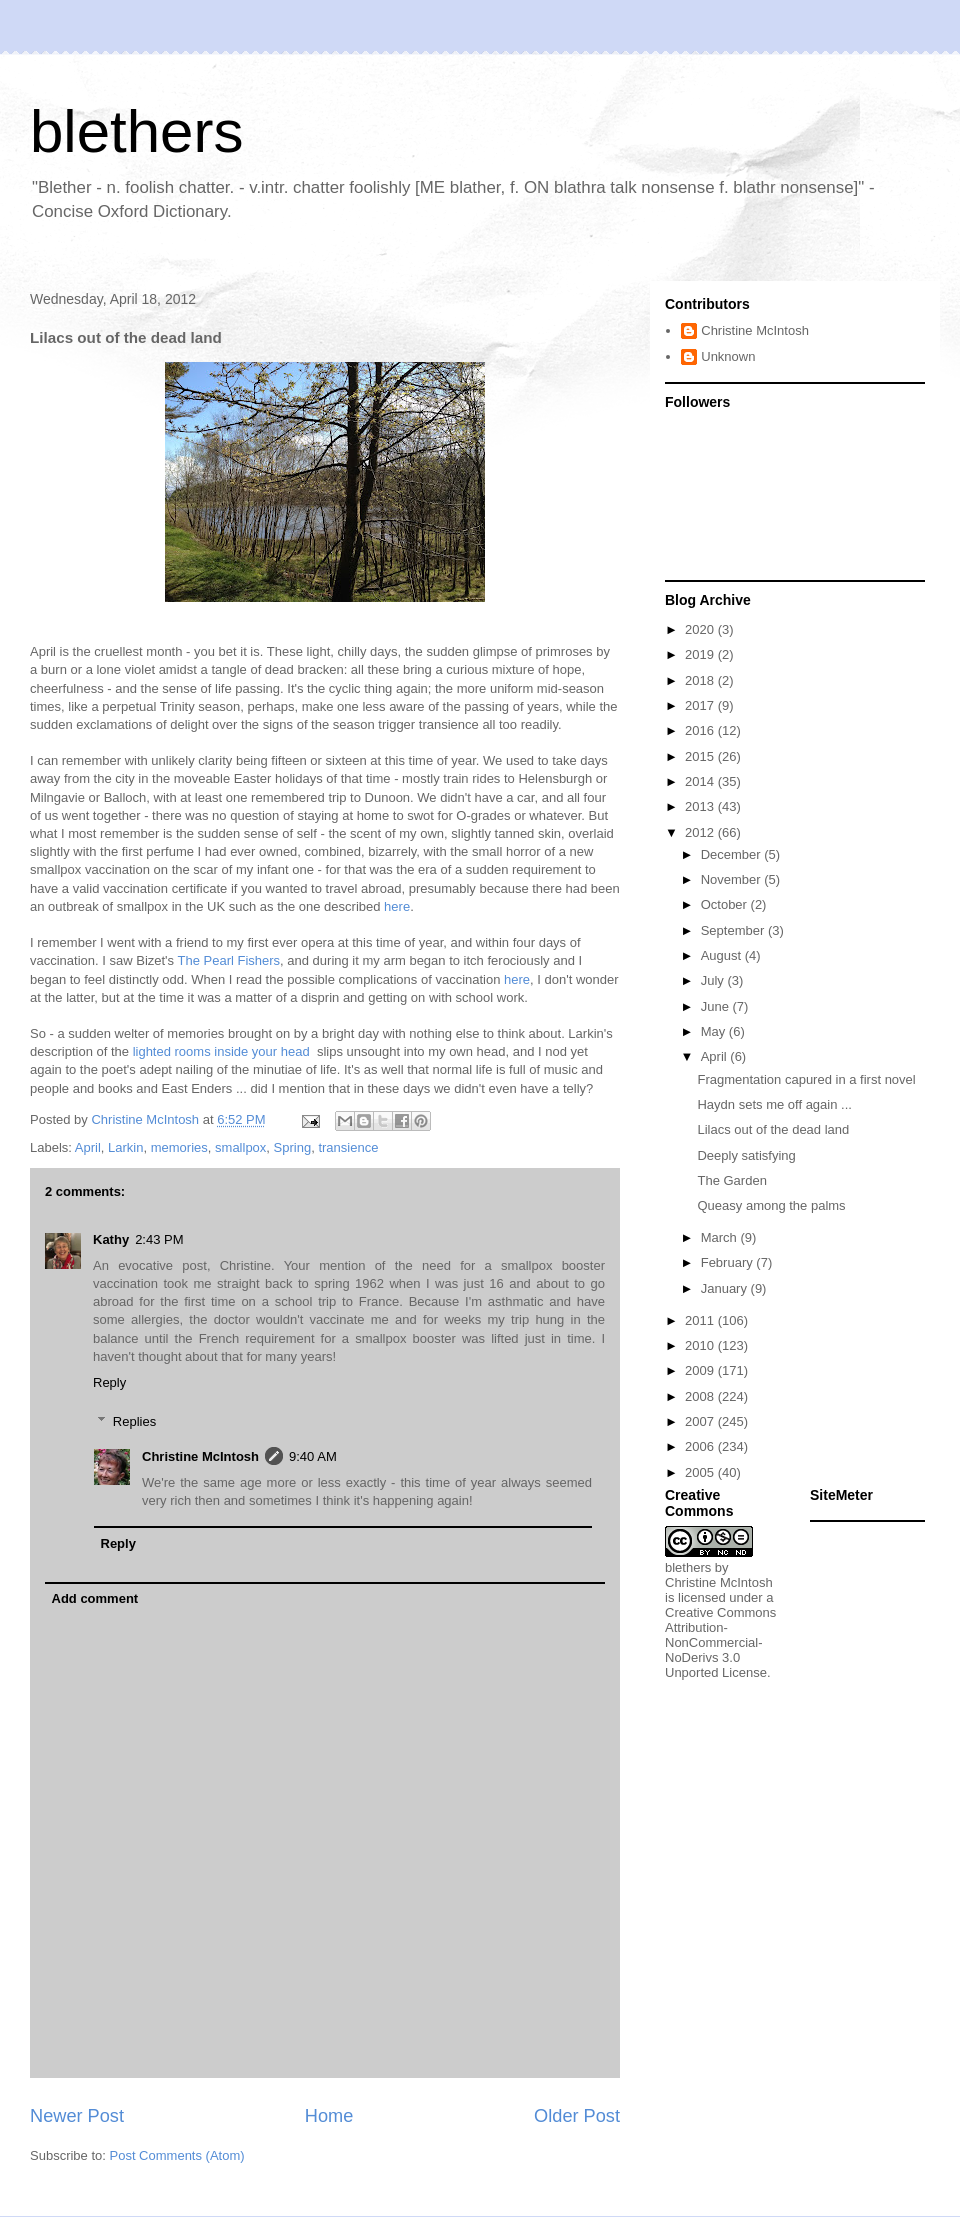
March (721, 1237)
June (717, 1006)
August (723, 955)
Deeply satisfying (746, 1155)
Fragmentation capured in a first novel (806, 1079)
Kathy (111, 1239)
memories (179, 1147)
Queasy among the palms (771, 1205)
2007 (701, 1421)
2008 (701, 1396)
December (733, 854)
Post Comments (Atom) (177, 2155)
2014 (701, 781)
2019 (701, 654)
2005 (701, 1472)
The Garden (731, 1180)
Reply (109, 1382)
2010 (701, 1345)
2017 (701, 705)
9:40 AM (313, 1456)
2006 (701, 1446)
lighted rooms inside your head (223, 1051)
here (397, 906)
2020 (701, 629)
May (715, 1031)
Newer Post (77, 2116)
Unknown (728, 356)
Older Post (577, 2116)
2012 (701, 832)
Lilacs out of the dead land (773, 1129)
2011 (701, 1320)
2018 (701, 680)
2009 (701, 1370)
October (726, 904)
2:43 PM (159, 1239)
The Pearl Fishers (228, 960)
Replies (134, 1420)
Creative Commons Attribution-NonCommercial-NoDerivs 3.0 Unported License (720, 1642)
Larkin (125, 1147)
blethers (136, 131)
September (734, 930)
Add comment (95, 1598)
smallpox (240, 1147)
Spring (293, 1147)
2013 (701, 806)
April (88, 1147)
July (714, 980)
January (726, 1288)
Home (329, 2116)
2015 (701, 756)
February (729, 1262)
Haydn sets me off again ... (774, 1104)
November (733, 879)
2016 (701, 730)
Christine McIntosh (200, 1456)
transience (348, 1147)
